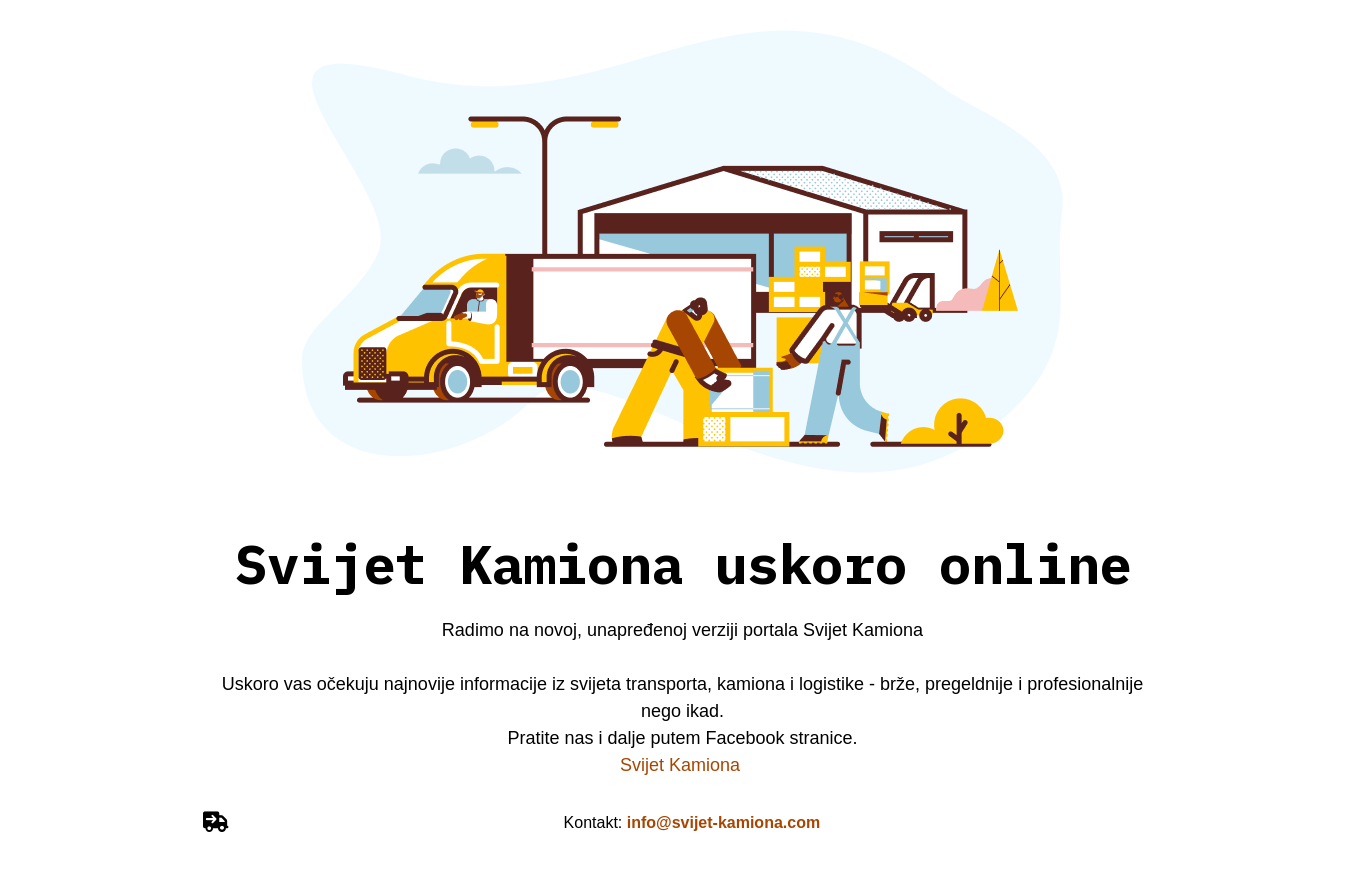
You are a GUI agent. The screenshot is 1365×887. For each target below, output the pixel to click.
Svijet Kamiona (682, 765)
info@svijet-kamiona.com (723, 822)
